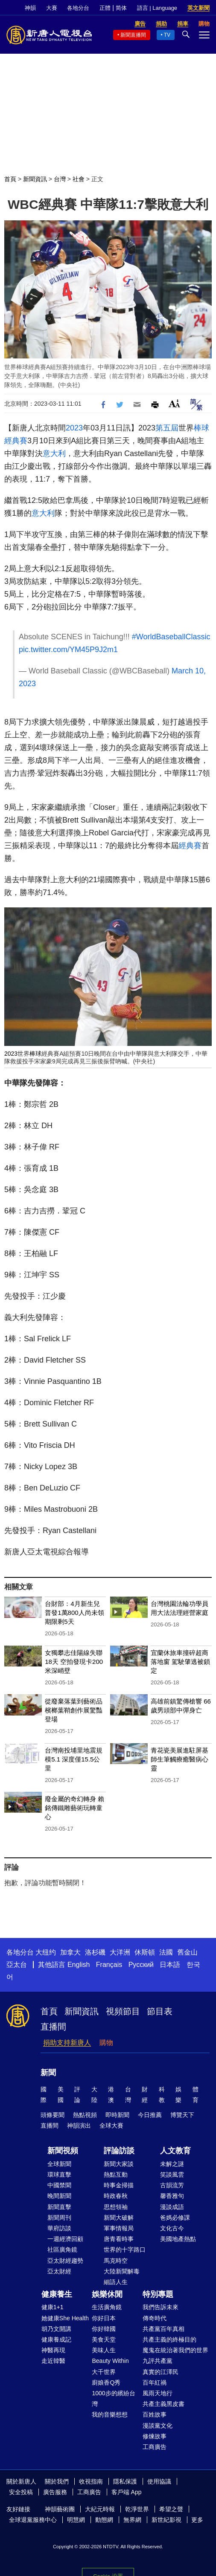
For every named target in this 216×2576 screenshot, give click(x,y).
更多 (197, 2519)
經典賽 (15, 440)
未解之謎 (172, 2163)
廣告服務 (55, 2492)
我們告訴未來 (160, 2307)
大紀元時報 (100, 2509)
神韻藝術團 (60, 2509)
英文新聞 (198, 8)
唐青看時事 (119, 2238)
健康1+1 (52, 2307)
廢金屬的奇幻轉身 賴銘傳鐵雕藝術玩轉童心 (74, 1807)
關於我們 (57, 2481)
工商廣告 (154, 2446)
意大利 (54, 453)
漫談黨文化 (157, 2425)
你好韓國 (104, 2328)
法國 (166, 1952)
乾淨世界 (137, 2509)
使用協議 (159, 2481)
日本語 (170, 1964)
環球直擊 (59, 2174)
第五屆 (166, 428)
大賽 (51, 8)
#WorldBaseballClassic (171, 636)
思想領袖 (116, 2206)
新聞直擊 (59, 2206)
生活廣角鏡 (107, 2307)
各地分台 (78, 8)
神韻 (30, 8)
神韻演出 (79, 2125)
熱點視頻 (85, 2114)
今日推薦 (150, 2114)
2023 (74, 428)
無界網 (132, 2519)
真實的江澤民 (160, 2371)
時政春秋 (116, 2195)
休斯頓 (144, 1952)
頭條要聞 (52, 2114)
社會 (79, 179)
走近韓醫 (53, 2360)
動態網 (104, 2519)
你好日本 (104, 2318)
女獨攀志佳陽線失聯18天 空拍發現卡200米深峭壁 (74, 1661)
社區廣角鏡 (62, 2249)
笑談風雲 (172, 2174)
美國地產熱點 (178, 2238)
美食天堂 (104, 2339)
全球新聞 (59, 2163)
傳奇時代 (154, 2318)
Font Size (174, 403)
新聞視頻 (62, 2150)
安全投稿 (21, 2492)
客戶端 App (126, 2492)
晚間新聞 (59, 2195)
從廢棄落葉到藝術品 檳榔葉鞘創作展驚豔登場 (73, 1710)
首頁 (10, 179)
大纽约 (45, 1952)
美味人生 (104, 2350)
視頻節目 (123, 2011)
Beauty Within (110, 2360)
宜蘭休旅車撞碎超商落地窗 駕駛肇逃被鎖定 (180, 1661)
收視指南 (91, 2481)
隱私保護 (125, 2481)
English (78, 1964)
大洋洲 (120, 1952)
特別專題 (158, 2294)
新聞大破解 (119, 2217)
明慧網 (76, 2519)
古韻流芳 (172, 2185)
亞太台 (16, 1964)
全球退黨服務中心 (33, 2519)
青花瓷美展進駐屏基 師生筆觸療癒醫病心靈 (179, 1759)
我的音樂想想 (110, 2414)
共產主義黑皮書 (163, 2403)
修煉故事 (154, 2436)
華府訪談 (59, 2228)
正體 (105, 8)
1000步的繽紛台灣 (113, 2398)
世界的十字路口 (125, 2249)
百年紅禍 (154, 2382)
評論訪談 (119, 2150)
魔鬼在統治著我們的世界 (175, 2350)
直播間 (53, 2026)
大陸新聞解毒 (122, 2271)
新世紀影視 (166, 2519)
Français (109, 1964)
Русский (141, 1964)
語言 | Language (157, 8)
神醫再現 (53, 2350)
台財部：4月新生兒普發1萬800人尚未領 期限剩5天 (74, 1612)
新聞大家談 (119, 2163)
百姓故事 (154, 2414)
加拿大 (70, 1952)
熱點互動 (116, 2174)
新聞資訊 (35, 179)
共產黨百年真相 (163, 2328)
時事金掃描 (119, 2185)
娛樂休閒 (107, 2294)
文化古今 (172, 2228)
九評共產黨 (157, 2360)
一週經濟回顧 (65, 2238)
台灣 (60, 179)
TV (167, 35)
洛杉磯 (95, 1952)
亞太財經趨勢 (65, 2260)
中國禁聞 (59, 2185)
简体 (121, 8)
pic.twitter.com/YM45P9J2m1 (68, 649)
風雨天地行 (157, 2393)
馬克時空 (116, 2260)
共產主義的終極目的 (169, 2339)
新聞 (48, 2072)
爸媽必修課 (175, 2217)
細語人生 (116, 2282)
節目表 (159, 2011)
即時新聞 (117, 2114)
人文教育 (175, 2150)
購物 (106, 2042)
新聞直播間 (133, 35)
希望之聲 (171, 2509)
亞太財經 (59, 2271)
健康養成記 (56, 2339)
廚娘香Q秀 (106, 2382)
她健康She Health (65, 2318)
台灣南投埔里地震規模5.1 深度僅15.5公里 (73, 1759)
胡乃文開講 (56, 2328)
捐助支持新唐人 (67, 2042)
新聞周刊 (59, 2217)
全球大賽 (111, 2125)
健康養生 (56, 2294)
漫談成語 (172, 2206)
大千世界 (104, 2371)
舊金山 (187, 1952)
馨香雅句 (172, 2195)
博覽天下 (182, 2114)
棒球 (201, 428)
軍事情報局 (119, 2228)
